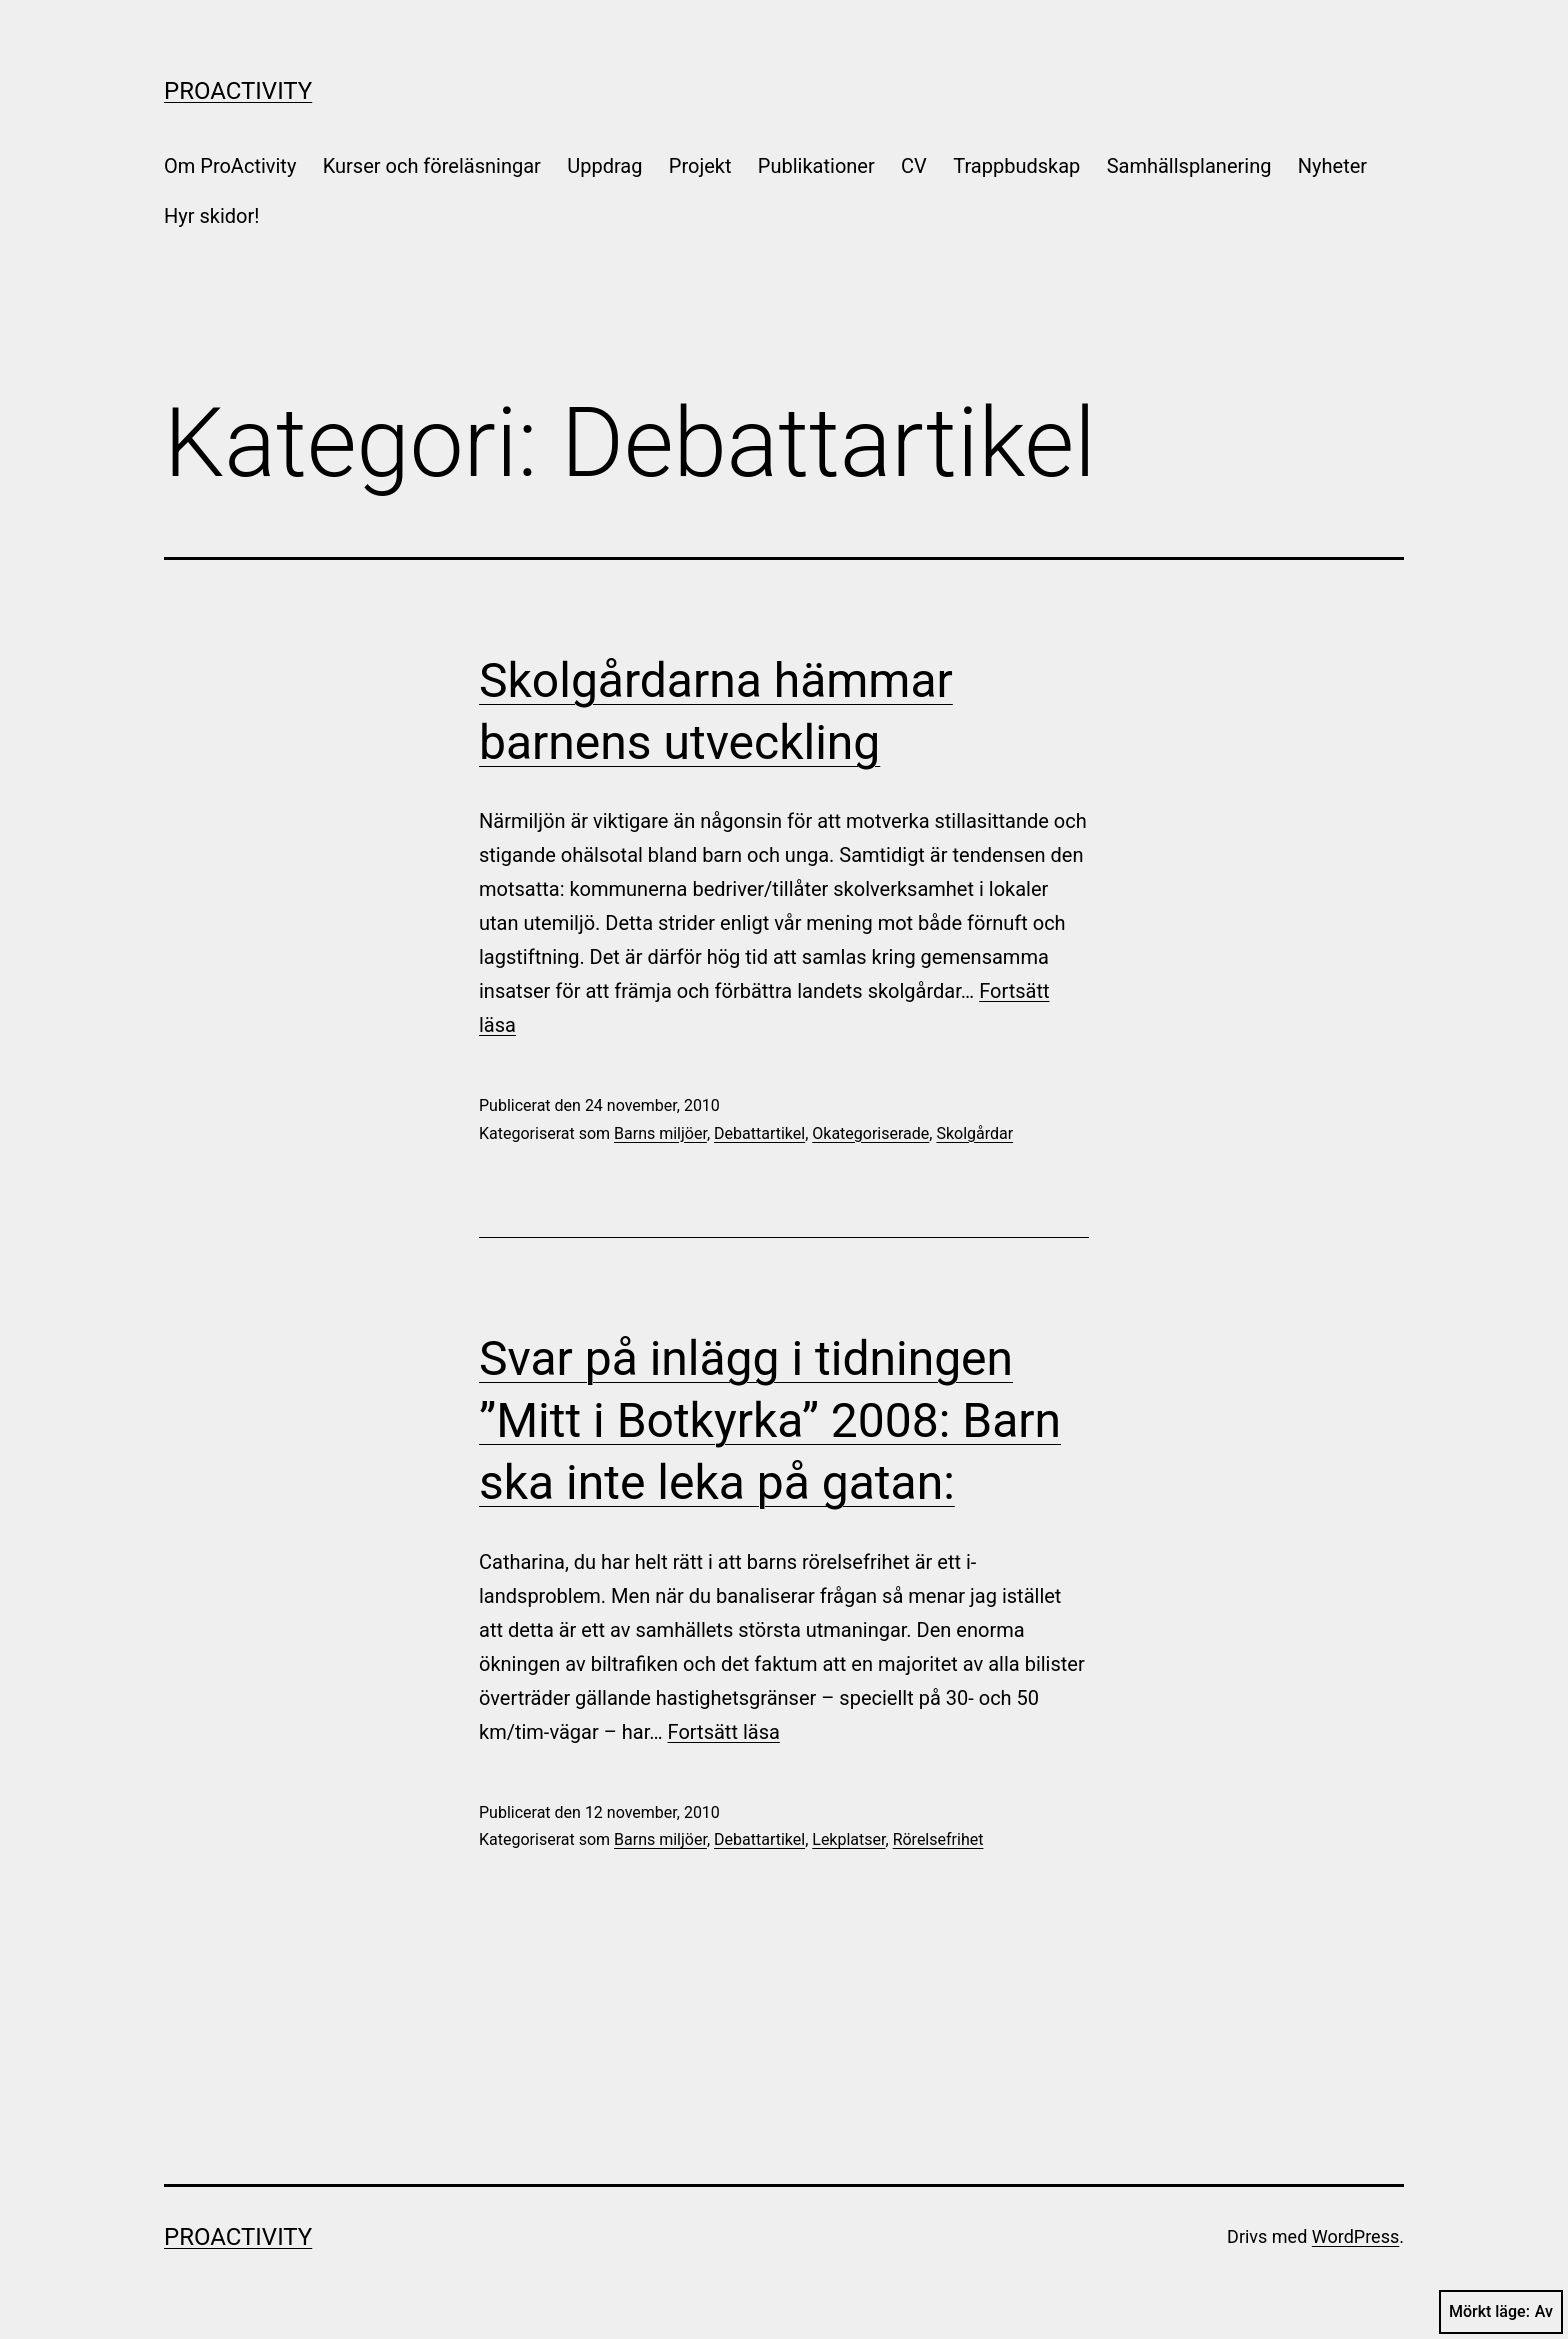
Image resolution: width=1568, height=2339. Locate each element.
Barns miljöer (660, 1133)
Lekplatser (848, 1839)
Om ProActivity (230, 166)
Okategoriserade (870, 1133)
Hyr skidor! (211, 216)
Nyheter (1332, 166)
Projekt (700, 166)
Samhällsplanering (1189, 166)
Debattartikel (759, 1133)
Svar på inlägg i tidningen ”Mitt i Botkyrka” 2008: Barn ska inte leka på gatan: (770, 1421)
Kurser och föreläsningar (432, 166)
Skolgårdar (974, 1133)
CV (914, 166)
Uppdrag (604, 166)
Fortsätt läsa (724, 1732)
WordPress (1355, 2236)
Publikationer (816, 166)
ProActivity (238, 91)
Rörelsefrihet (938, 1839)
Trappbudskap (1016, 166)
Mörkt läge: (1501, 2312)
